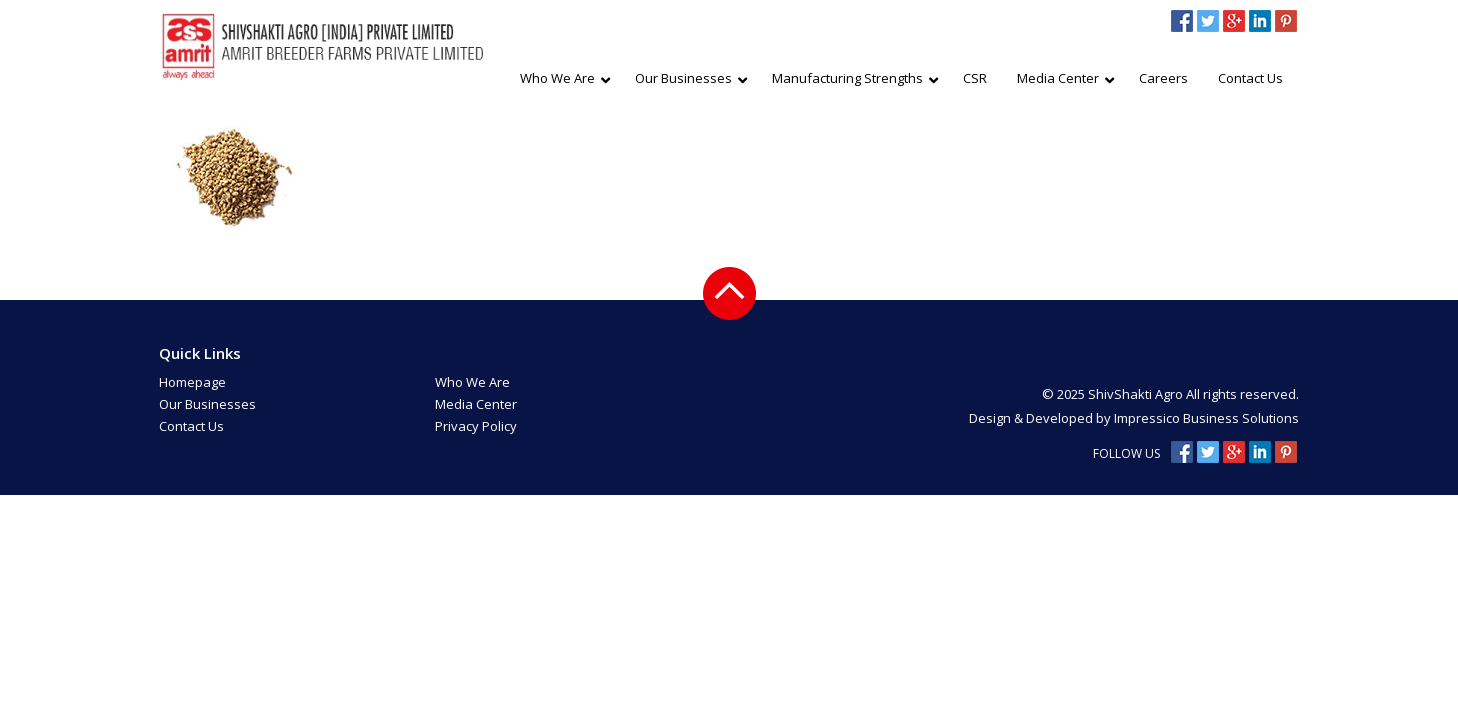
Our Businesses (207, 404)
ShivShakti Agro (1137, 394)
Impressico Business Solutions (1206, 418)
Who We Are (472, 382)
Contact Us (191, 426)
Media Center (476, 404)
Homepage (192, 382)
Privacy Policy (476, 426)
